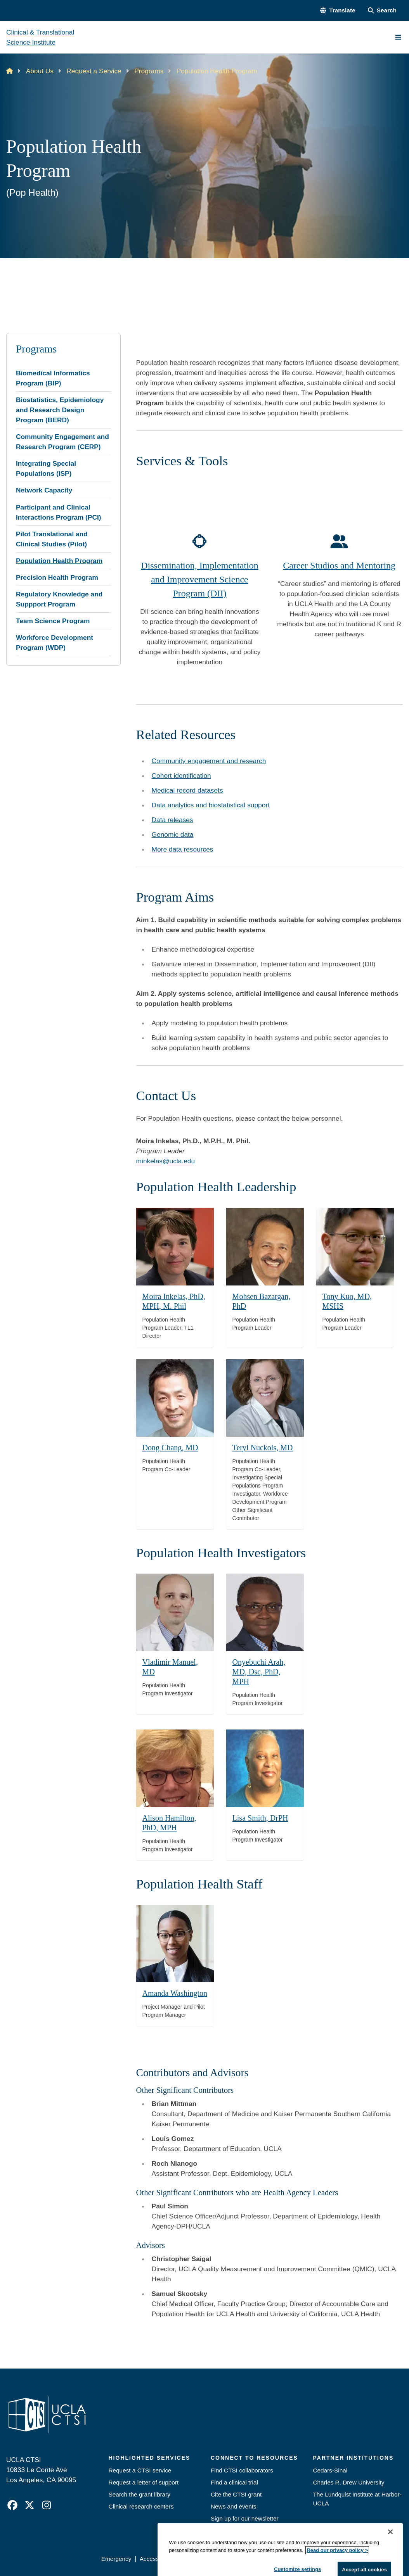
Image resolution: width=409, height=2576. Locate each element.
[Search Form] (382, 10)
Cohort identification (181, 775)
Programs (148, 71)
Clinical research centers (141, 2506)
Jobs (217, 2530)
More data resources (182, 849)
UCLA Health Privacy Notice (280, 2558)
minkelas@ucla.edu (165, 1161)
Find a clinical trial (234, 2482)
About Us (40, 71)
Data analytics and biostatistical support (211, 805)
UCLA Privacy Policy (207, 2558)
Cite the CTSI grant (236, 2494)
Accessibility (156, 2558)
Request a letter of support (144, 2482)
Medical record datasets (187, 790)
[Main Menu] (398, 37)
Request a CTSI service (140, 2470)
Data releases (172, 820)
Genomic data (173, 834)
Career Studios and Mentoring (339, 565)
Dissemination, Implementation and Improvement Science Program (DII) (199, 579)
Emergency (116, 2558)
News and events (233, 2506)
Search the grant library (139, 2494)
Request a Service (93, 71)
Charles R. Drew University (349, 2482)
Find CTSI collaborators (242, 2470)
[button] (338, 10)
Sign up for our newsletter (245, 2518)
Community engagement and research (209, 761)
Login (332, 2558)
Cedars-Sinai (330, 2470)
